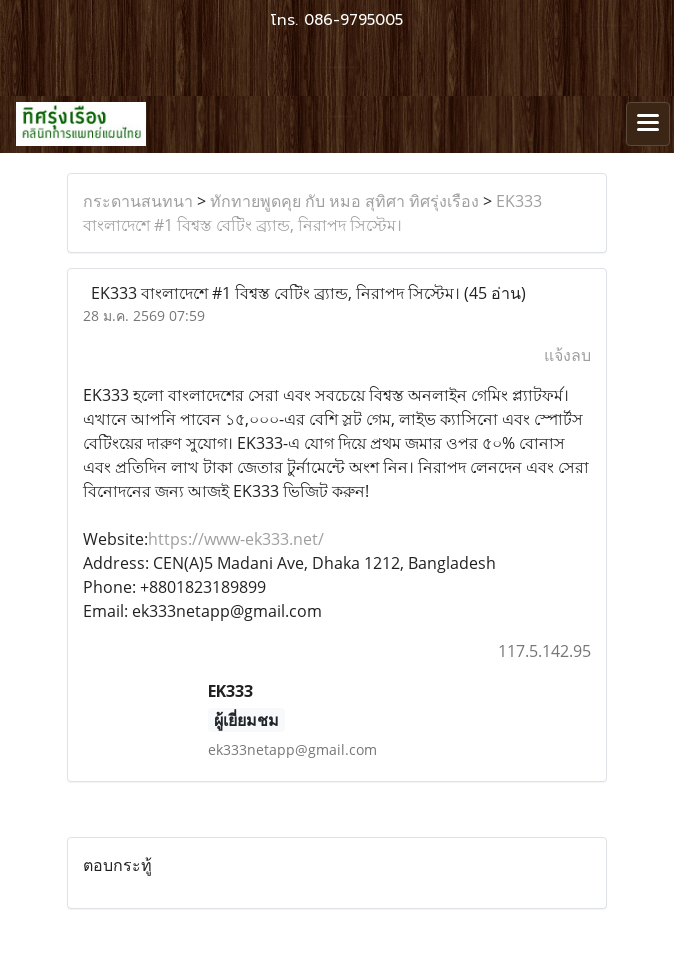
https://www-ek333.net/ (236, 539)
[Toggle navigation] (648, 124)
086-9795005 (353, 20)
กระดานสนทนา (138, 201)
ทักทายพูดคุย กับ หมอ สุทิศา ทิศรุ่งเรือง (344, 201)
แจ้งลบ (567, 355)
